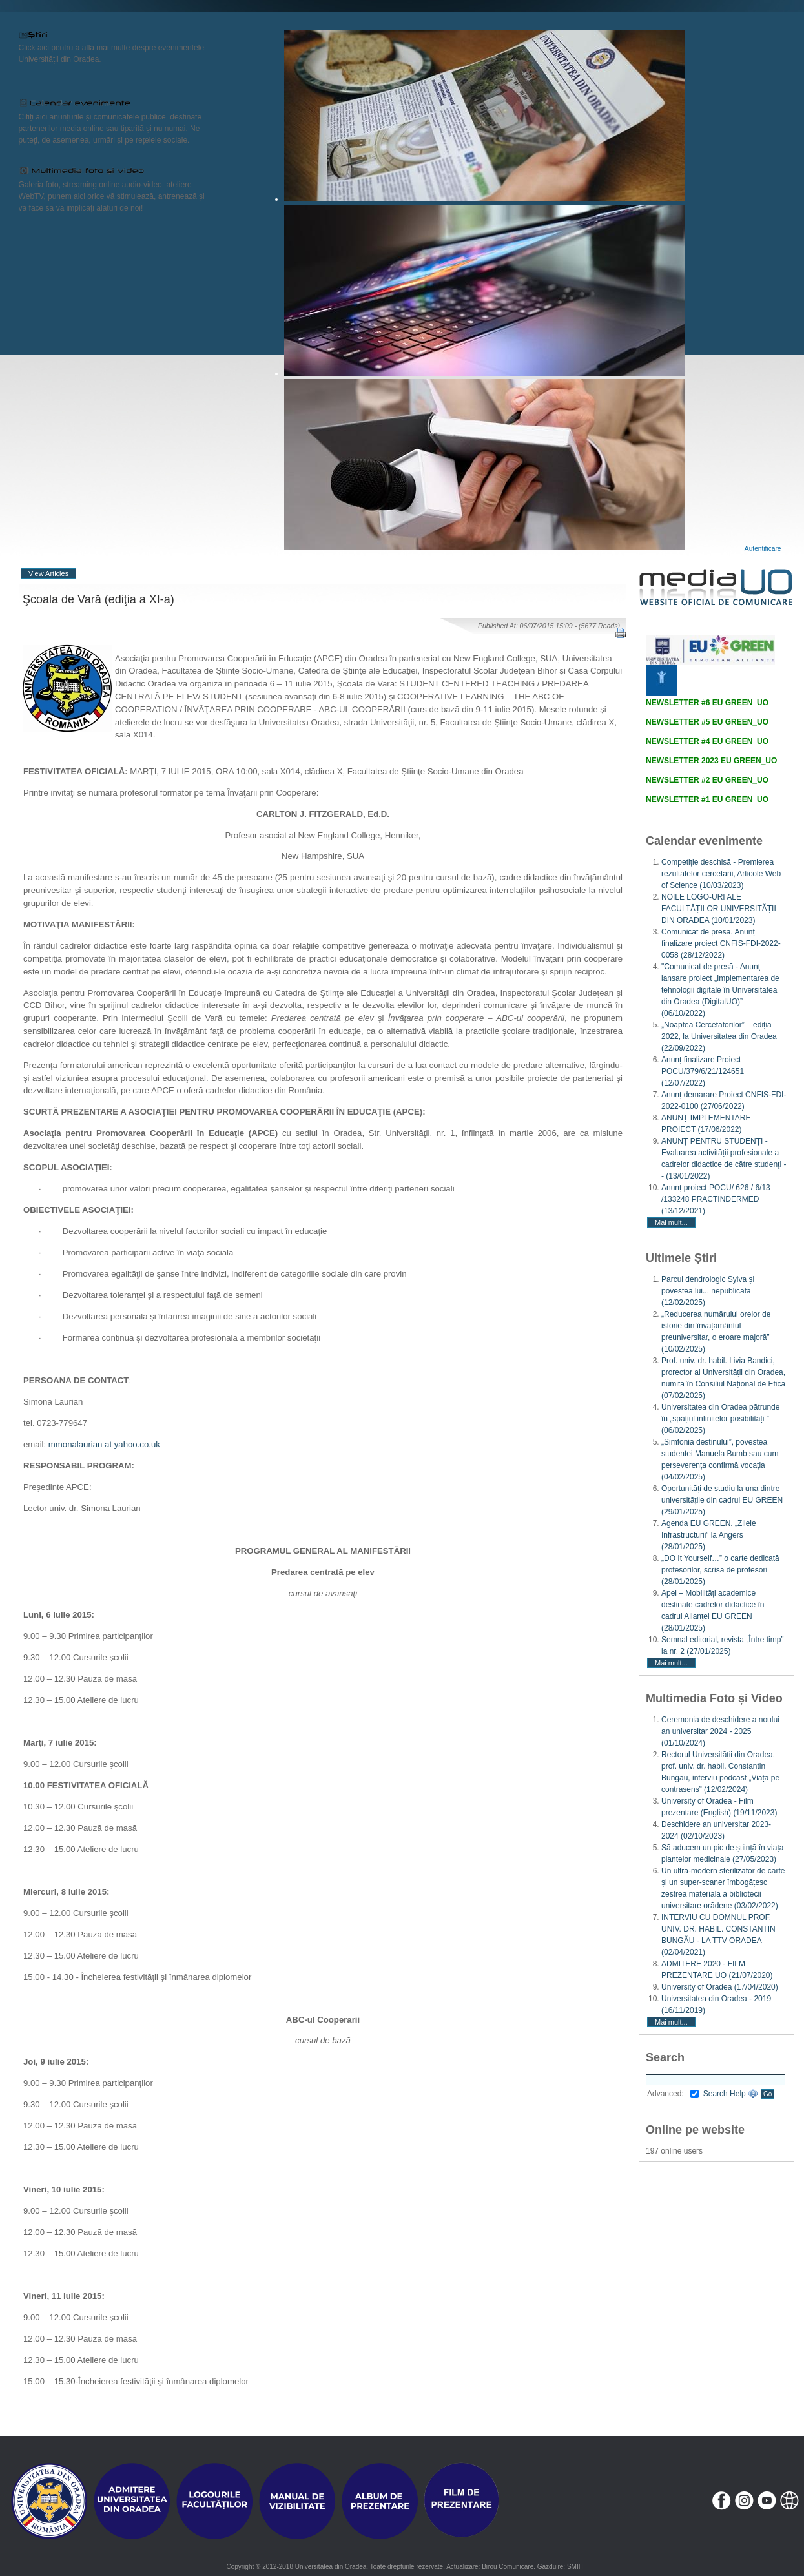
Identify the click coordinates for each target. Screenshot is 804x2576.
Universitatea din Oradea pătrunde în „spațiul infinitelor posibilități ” (720, 1419)
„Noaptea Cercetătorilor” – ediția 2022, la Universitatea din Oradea (719, 1036)
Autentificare (763, 548)
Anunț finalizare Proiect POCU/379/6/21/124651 (702, 1071)
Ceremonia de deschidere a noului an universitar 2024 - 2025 (720, 1731)
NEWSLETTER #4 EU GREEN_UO (707, 741)
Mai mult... (671, 1222)
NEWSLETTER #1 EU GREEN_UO (707, 799)
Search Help (730, 2093)
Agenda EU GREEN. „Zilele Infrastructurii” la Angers (708, 1535)
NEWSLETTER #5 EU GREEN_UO (707, 721)
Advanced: (673, 2093)
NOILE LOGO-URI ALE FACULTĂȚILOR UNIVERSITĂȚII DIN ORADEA (718, 908)
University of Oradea (719, 1987)
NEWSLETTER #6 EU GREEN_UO (707, 702)
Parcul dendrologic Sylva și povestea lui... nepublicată (707, 1291)
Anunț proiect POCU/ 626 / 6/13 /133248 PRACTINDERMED (715, 1199)
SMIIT (575, 2566)
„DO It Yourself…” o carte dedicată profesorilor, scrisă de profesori (720, 1570)
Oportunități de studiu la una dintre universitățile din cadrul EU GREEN (722, 1500)
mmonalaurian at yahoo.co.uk (104, 1444)
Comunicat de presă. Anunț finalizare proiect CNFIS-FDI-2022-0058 (721, 943)
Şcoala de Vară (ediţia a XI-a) (98, 599)
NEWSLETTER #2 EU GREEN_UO (707, 780)
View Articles (48, 573)
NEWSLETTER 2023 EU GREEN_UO (711, 760)
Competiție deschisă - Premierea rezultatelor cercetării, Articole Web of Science (721, 874)
